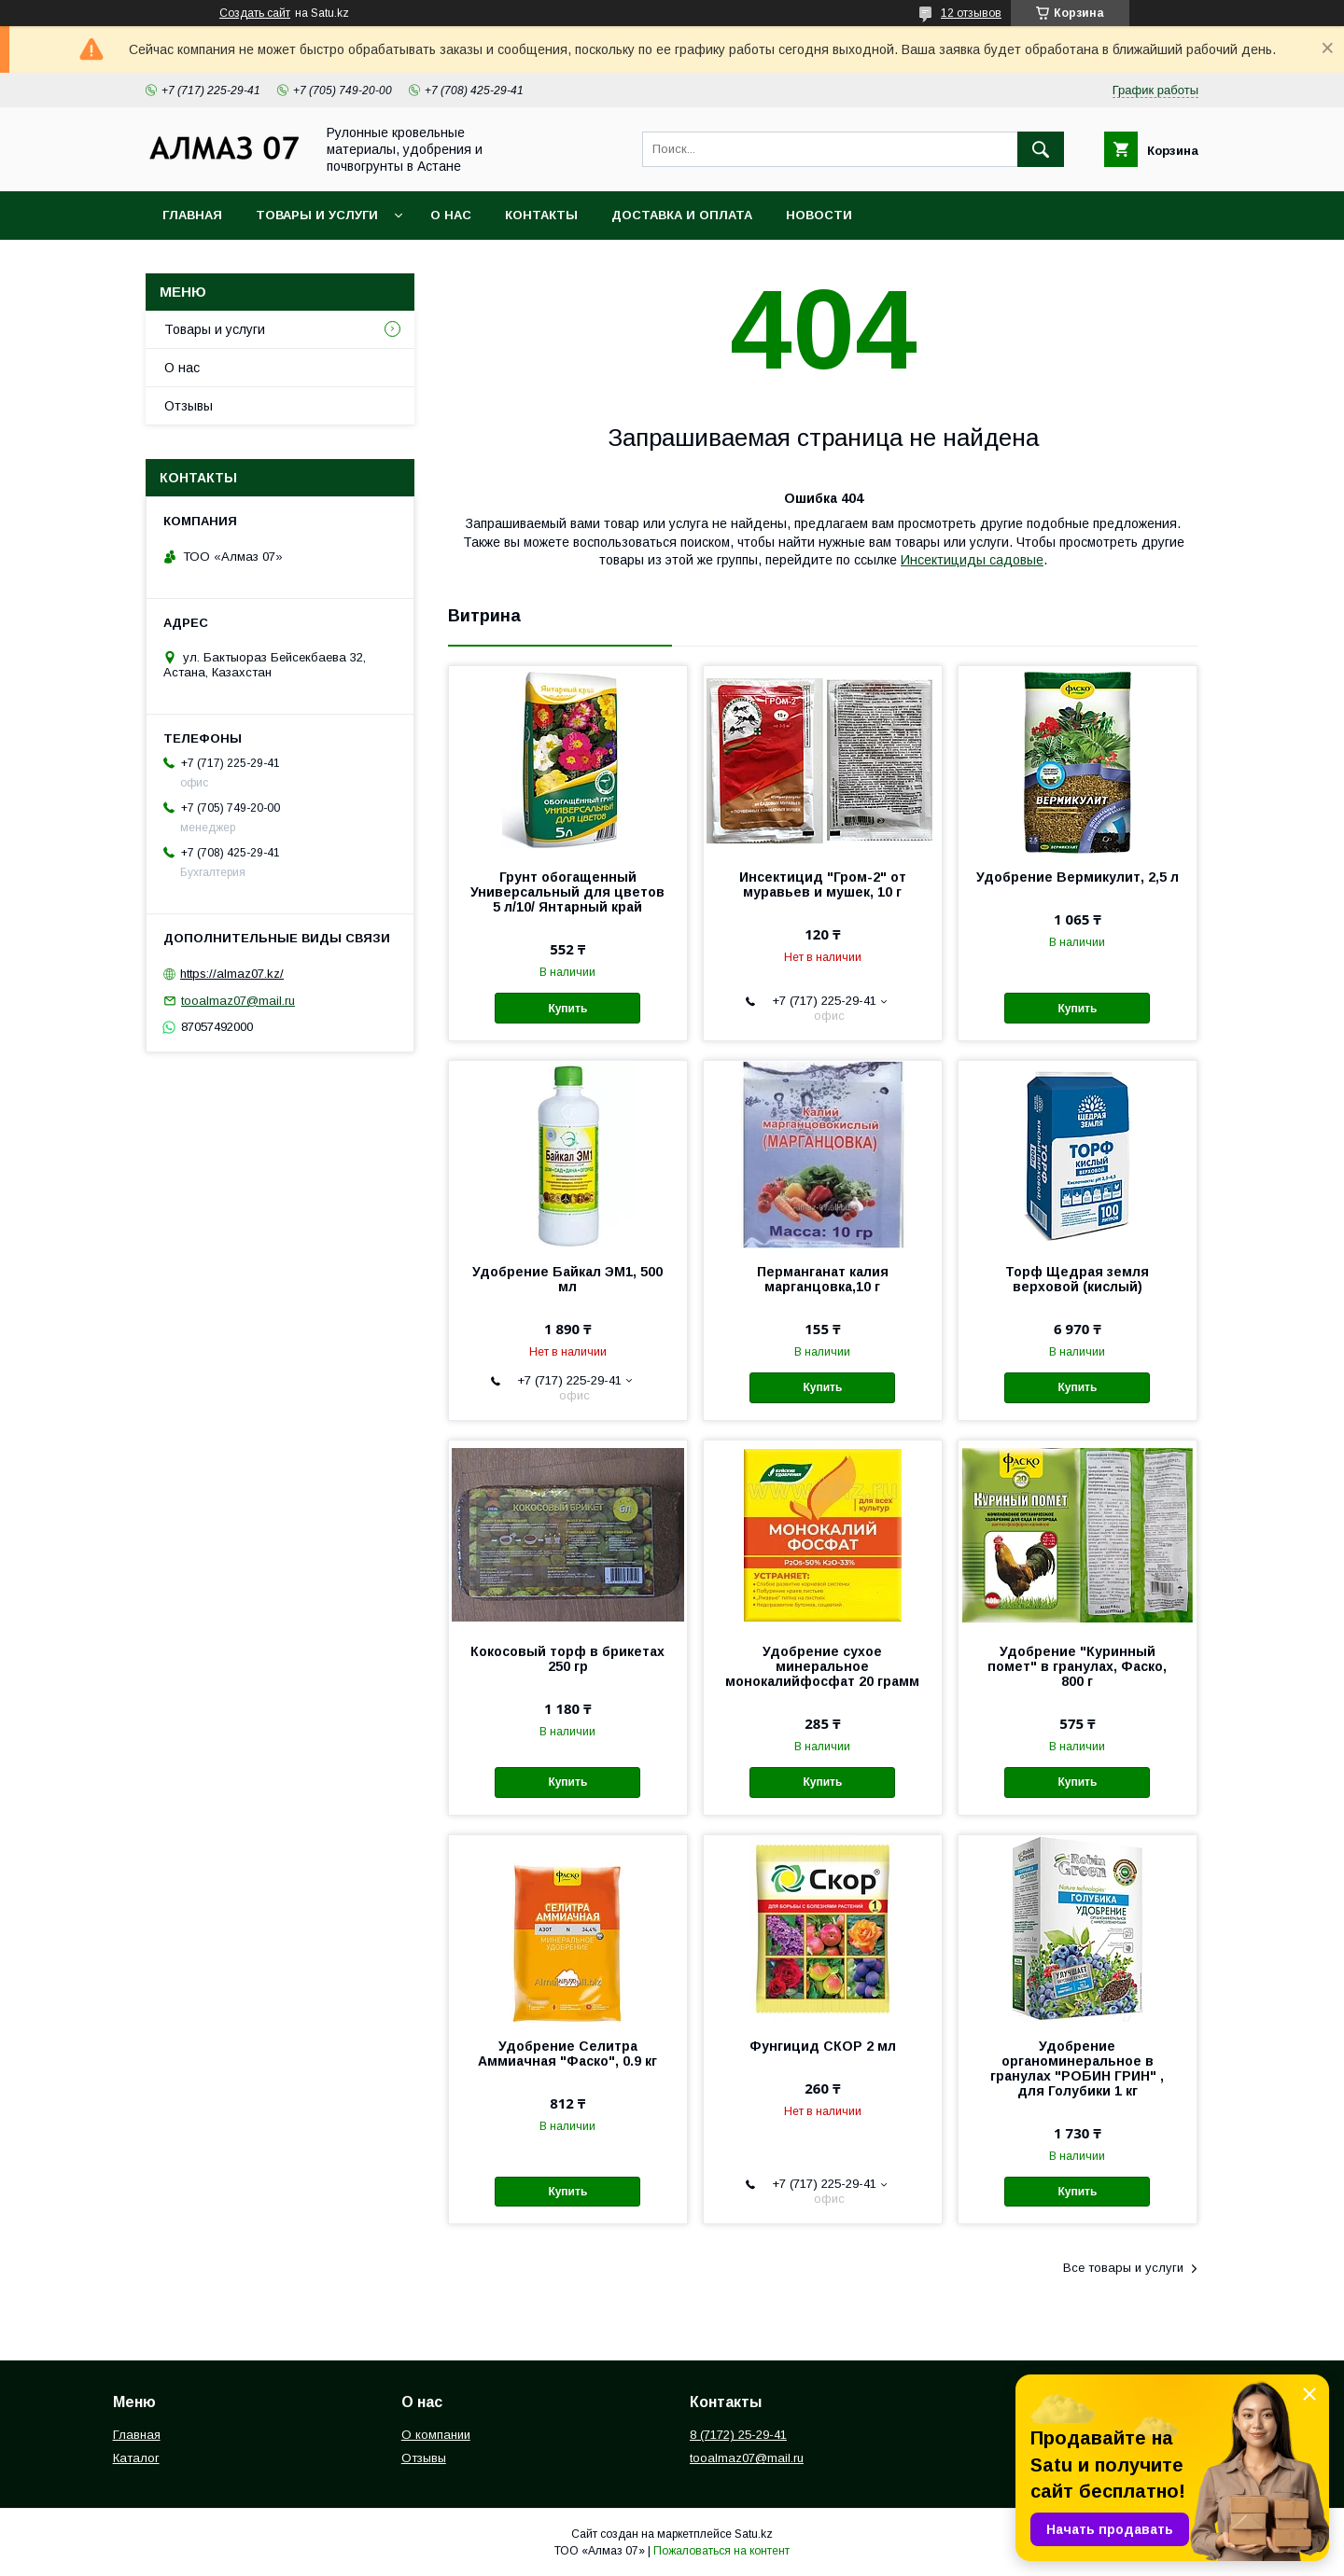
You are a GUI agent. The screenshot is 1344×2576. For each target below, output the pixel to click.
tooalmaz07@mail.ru (238, 1001)
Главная (192, 215)
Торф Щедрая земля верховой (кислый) (1077, 1279)
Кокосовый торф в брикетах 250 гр (567, 1659)
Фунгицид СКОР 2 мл (822, 2046)
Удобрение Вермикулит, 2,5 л (1077, 877)
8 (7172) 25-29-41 (738, 2435)
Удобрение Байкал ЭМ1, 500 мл (567, 1279)
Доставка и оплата (681, 215)
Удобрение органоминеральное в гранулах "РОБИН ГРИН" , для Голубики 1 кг (1077, 2068)
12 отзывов (971, 13)
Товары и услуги (317, 215)
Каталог (136, 2458)
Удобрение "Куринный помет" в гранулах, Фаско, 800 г (1077, 1666)
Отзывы (188, 405)
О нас (450, 215)
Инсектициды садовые (972, 559)
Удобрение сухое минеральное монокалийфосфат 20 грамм (822, 1666)
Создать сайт (254, 13)
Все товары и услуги (1123, 2268)
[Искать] (1040, 149)
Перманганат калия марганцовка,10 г (823, 1279)
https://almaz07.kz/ (232, 974)
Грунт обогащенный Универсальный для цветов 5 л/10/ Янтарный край (567, 892)
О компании (435, 2435)
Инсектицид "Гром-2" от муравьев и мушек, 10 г (822, 884)
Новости (819, 215)
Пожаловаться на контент (721, 2550)
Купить (567, 1008)
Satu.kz (754, 2534)
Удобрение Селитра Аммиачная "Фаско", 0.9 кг (567, 2053)
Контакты (541, 215)
